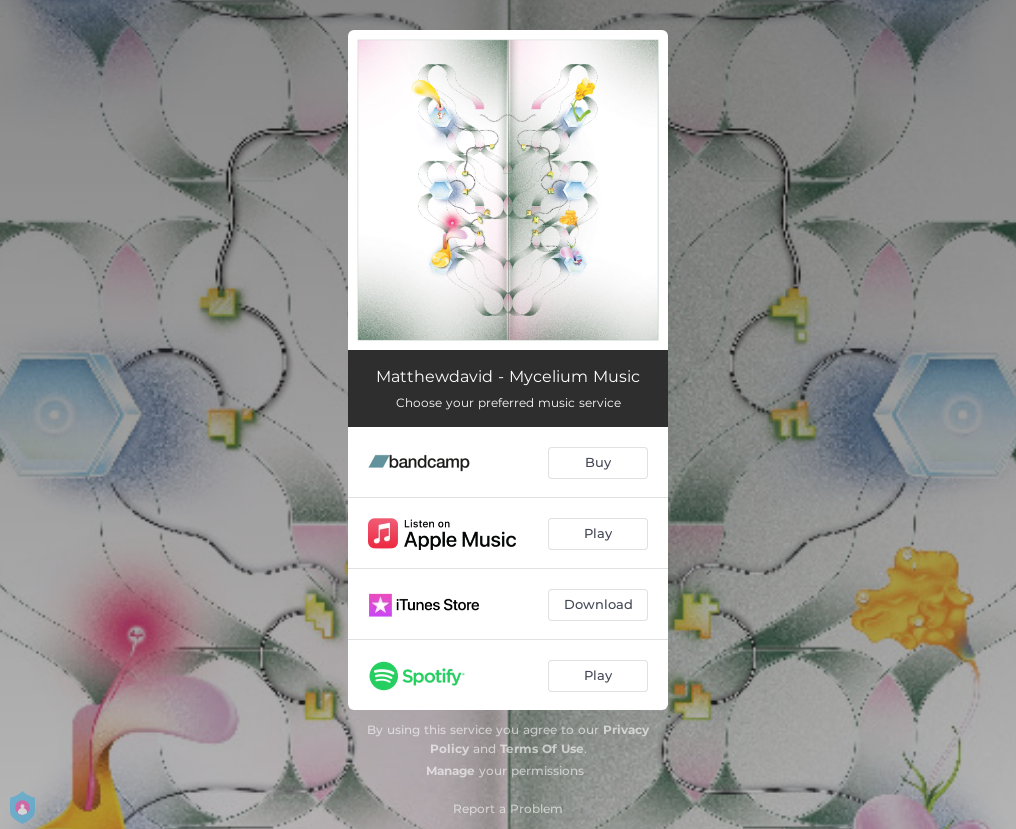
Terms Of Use (542, 748)
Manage (450, 770)
